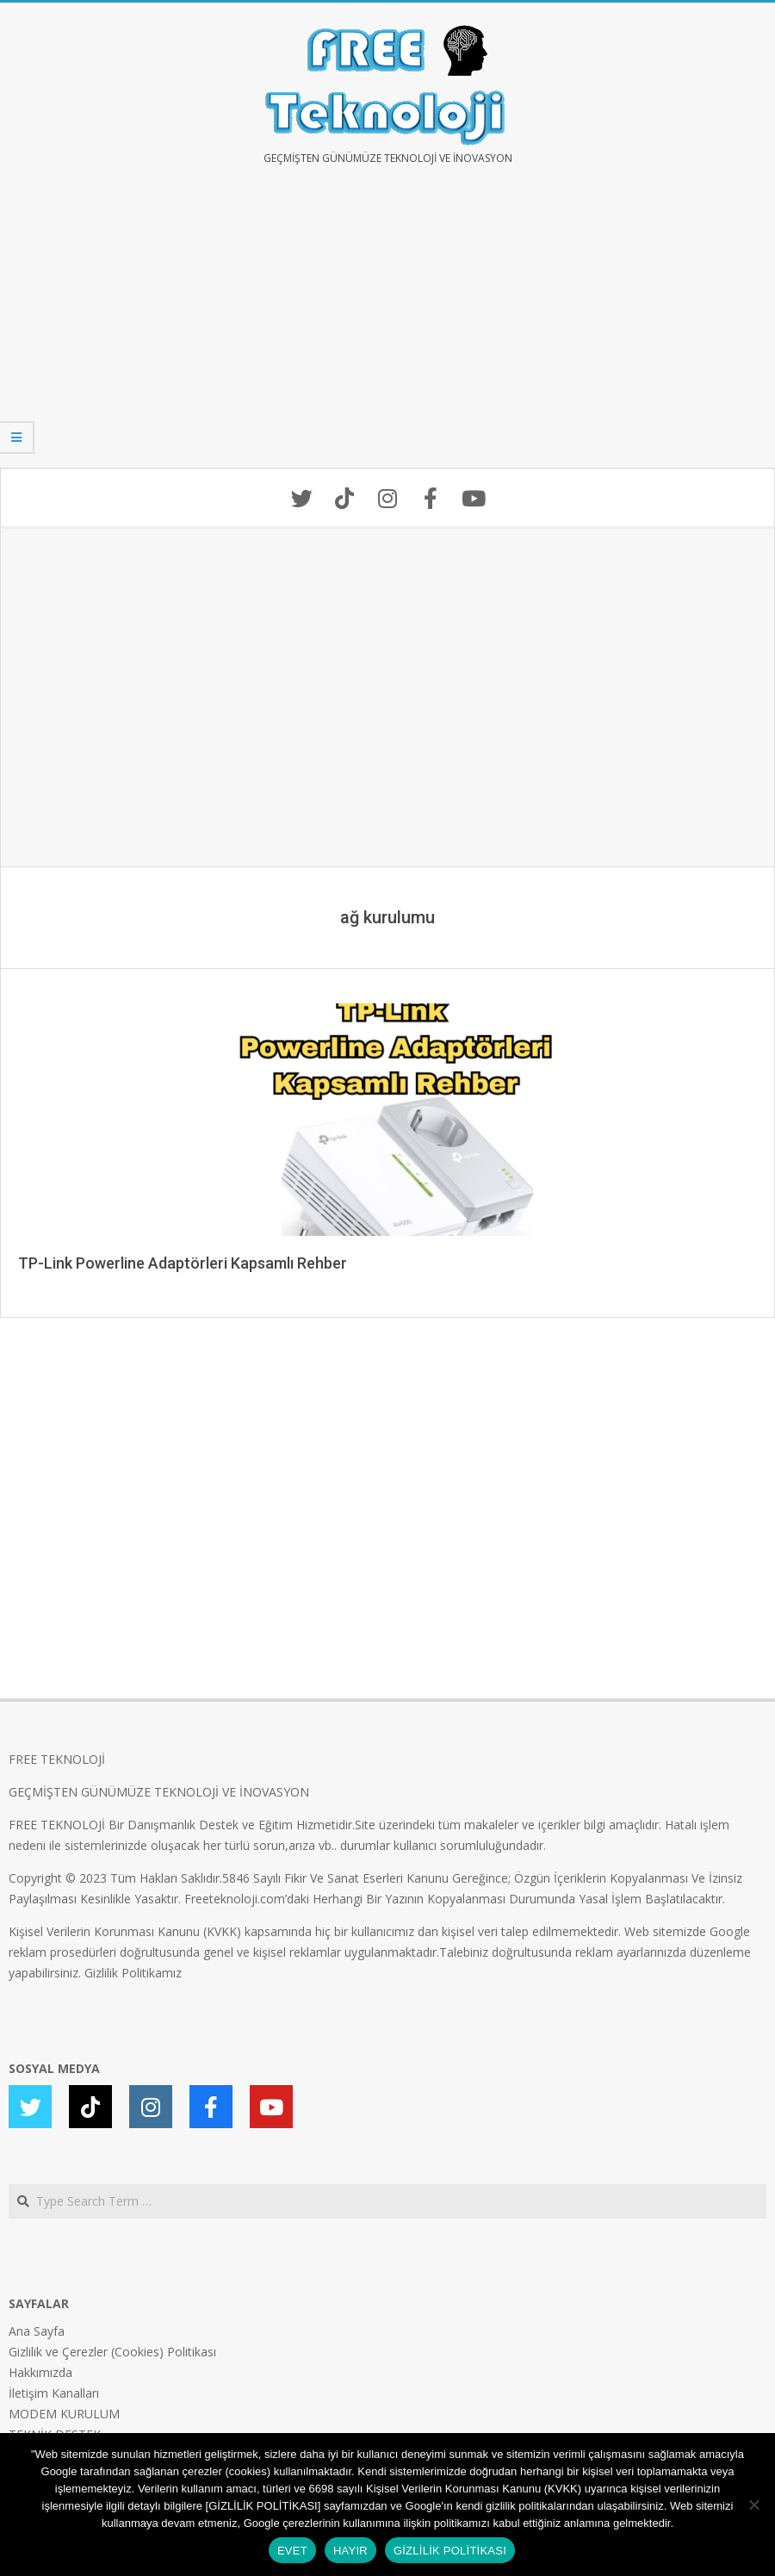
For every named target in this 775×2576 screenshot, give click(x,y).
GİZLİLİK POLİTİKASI (450, 2550)
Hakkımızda (40, 2372)
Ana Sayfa (37, 2331)
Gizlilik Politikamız (133, 1973)
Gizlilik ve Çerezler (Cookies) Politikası (112, 2351)
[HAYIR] (753, 2504)
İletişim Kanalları (54, 2393)
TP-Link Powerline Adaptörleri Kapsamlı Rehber (182, 1263)
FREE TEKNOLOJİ (57, 1759)
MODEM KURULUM (64, 2413)
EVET (292, 2550)
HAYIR (350, 2550)
